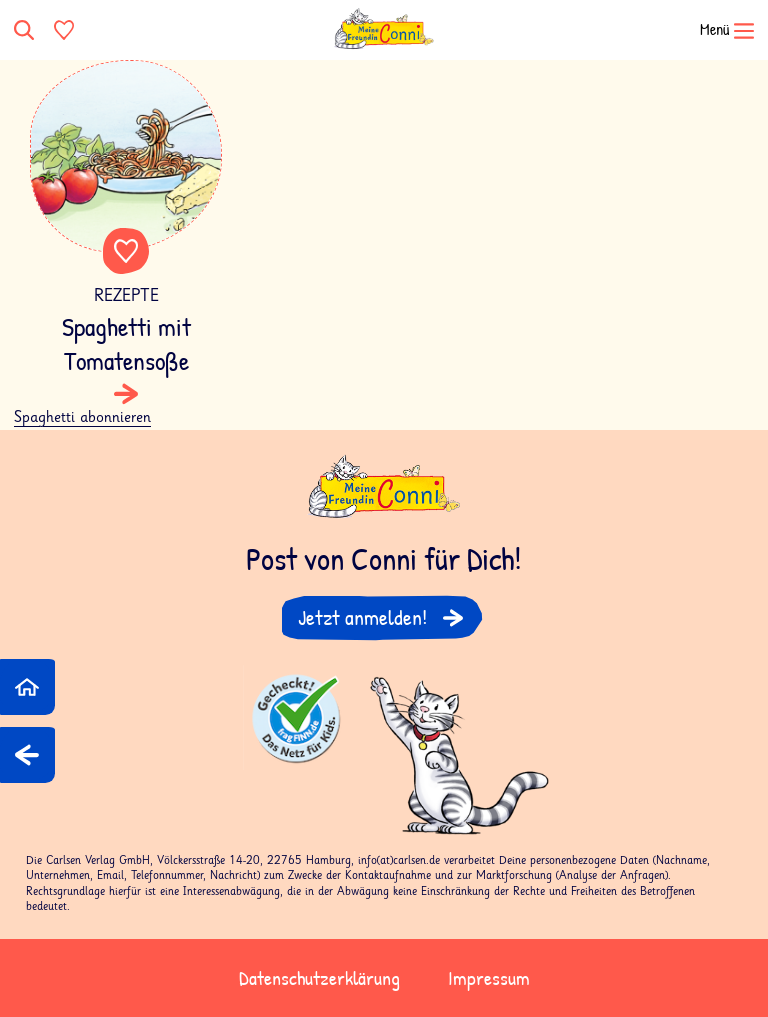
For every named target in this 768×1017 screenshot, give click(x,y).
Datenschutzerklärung (319, 977)
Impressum (489, 977)
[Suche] (26, 30)
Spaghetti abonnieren (82, 417)
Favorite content (126, 251)
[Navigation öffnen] (714, 30)
